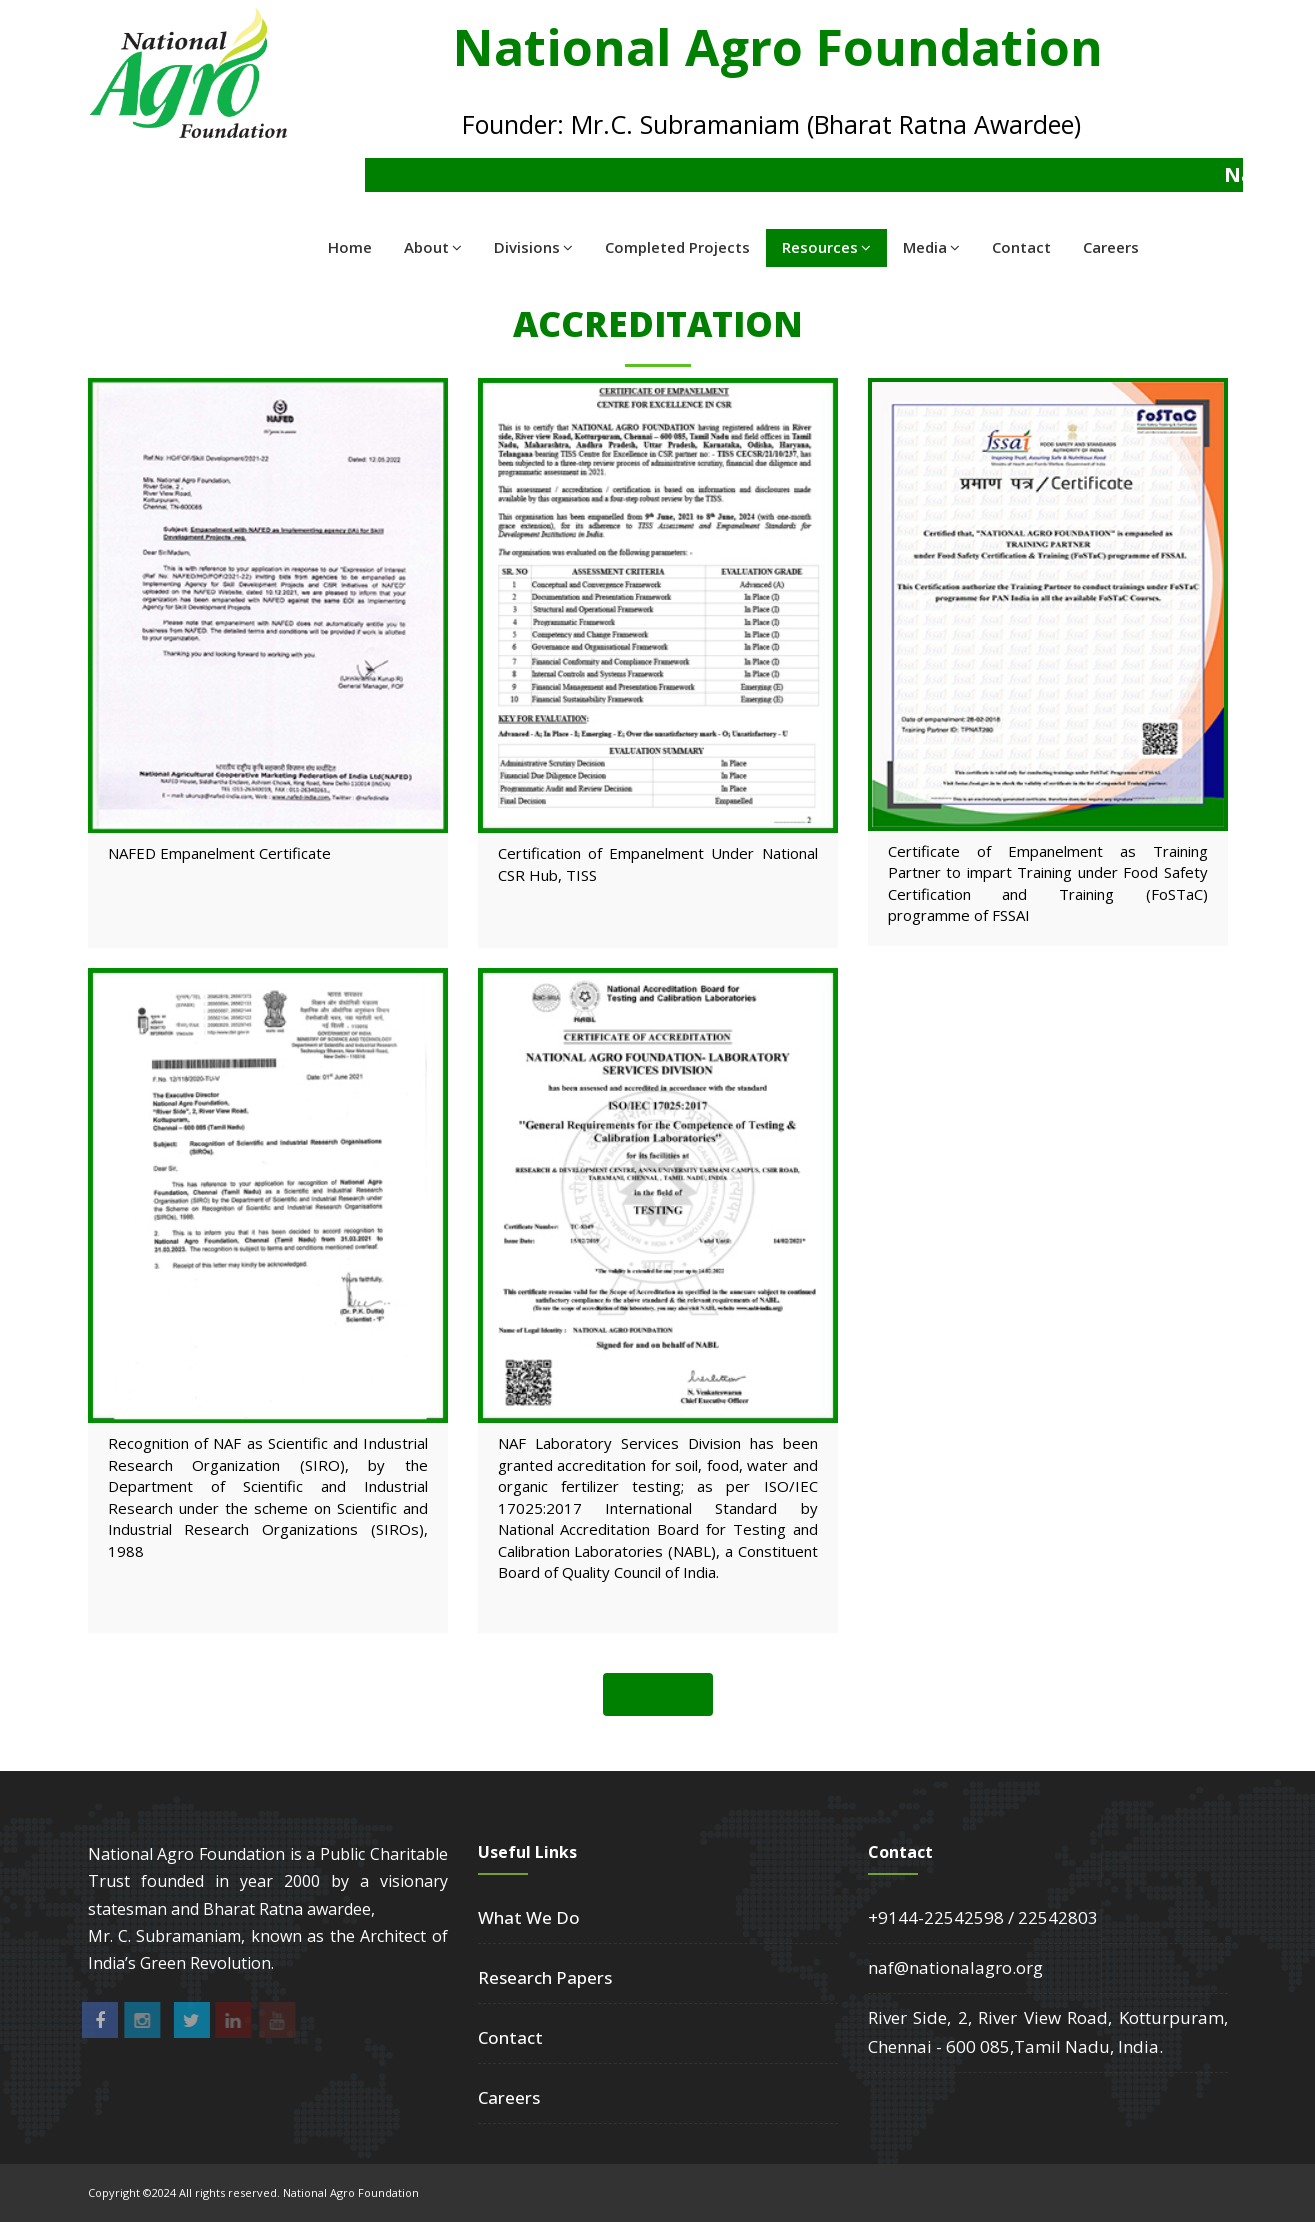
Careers (1111, 247)
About (433, 247)
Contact (1021, 247)
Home (350, 247)
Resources (826, 247)
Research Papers (545, 1977)
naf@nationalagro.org (955, 1967)
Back (658, 1694)
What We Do (529, 1917)
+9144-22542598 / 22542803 (983, 1917)
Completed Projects (677, 247)
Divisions (533, 247)
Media (931, 247)
